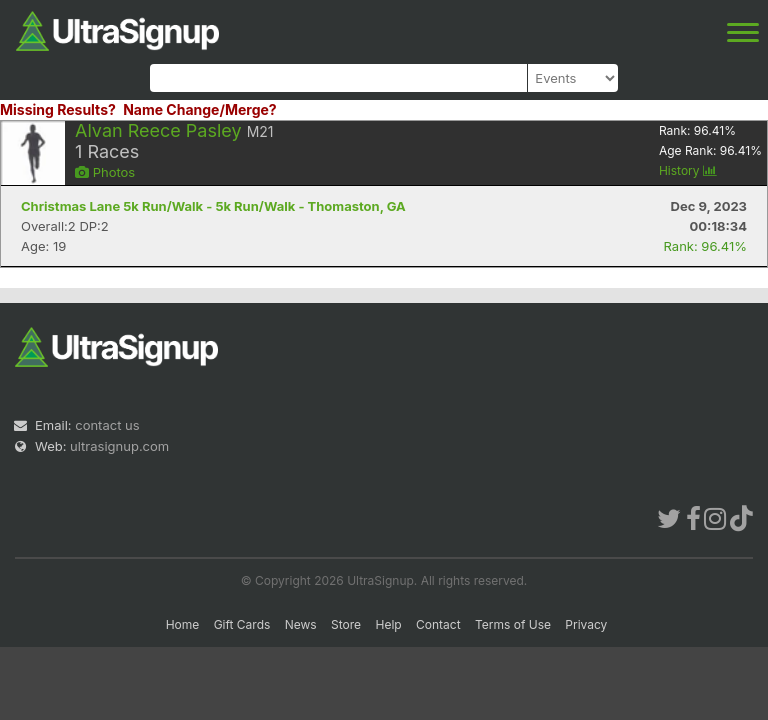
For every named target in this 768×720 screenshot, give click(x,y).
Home (183, 624)
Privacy (586, 624)
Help (388, 624)
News (301, 624)
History (688, 170)
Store (346, 624)
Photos (105, 172)
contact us (107, 425)
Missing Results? (58, 109)
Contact (438, 624)
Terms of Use (513, 624)
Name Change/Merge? (200, 109)
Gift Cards (242, 624)
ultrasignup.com (119, 446)
